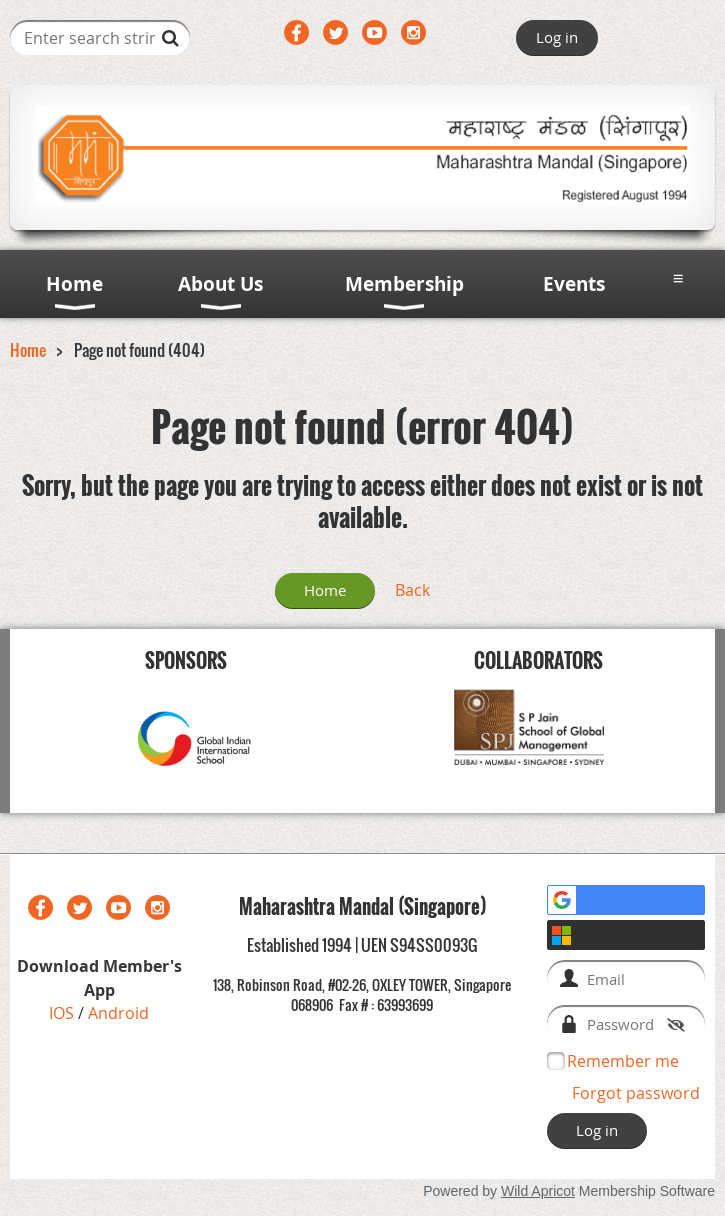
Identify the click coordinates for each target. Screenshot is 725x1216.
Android (118, 1013)
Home (28, 350)
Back (412, 590)
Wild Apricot (538, 1191)
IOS (63, 1013)
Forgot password (636, 1093)
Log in (557, 37)
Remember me (623, 1061)
